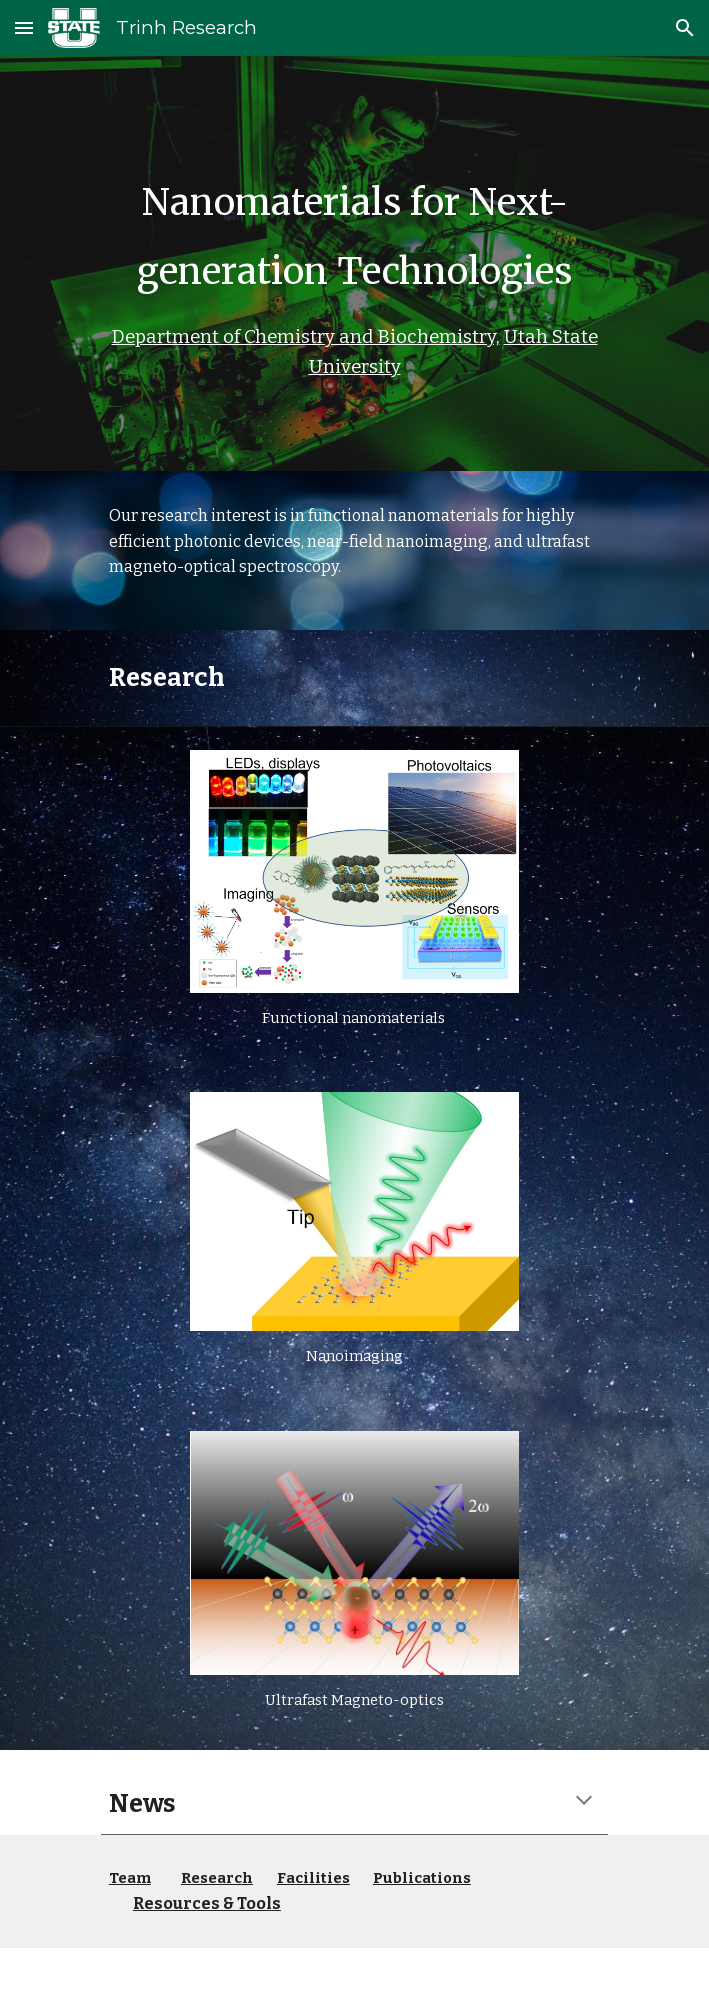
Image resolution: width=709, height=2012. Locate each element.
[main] (354, 263)
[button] (24, 27)
